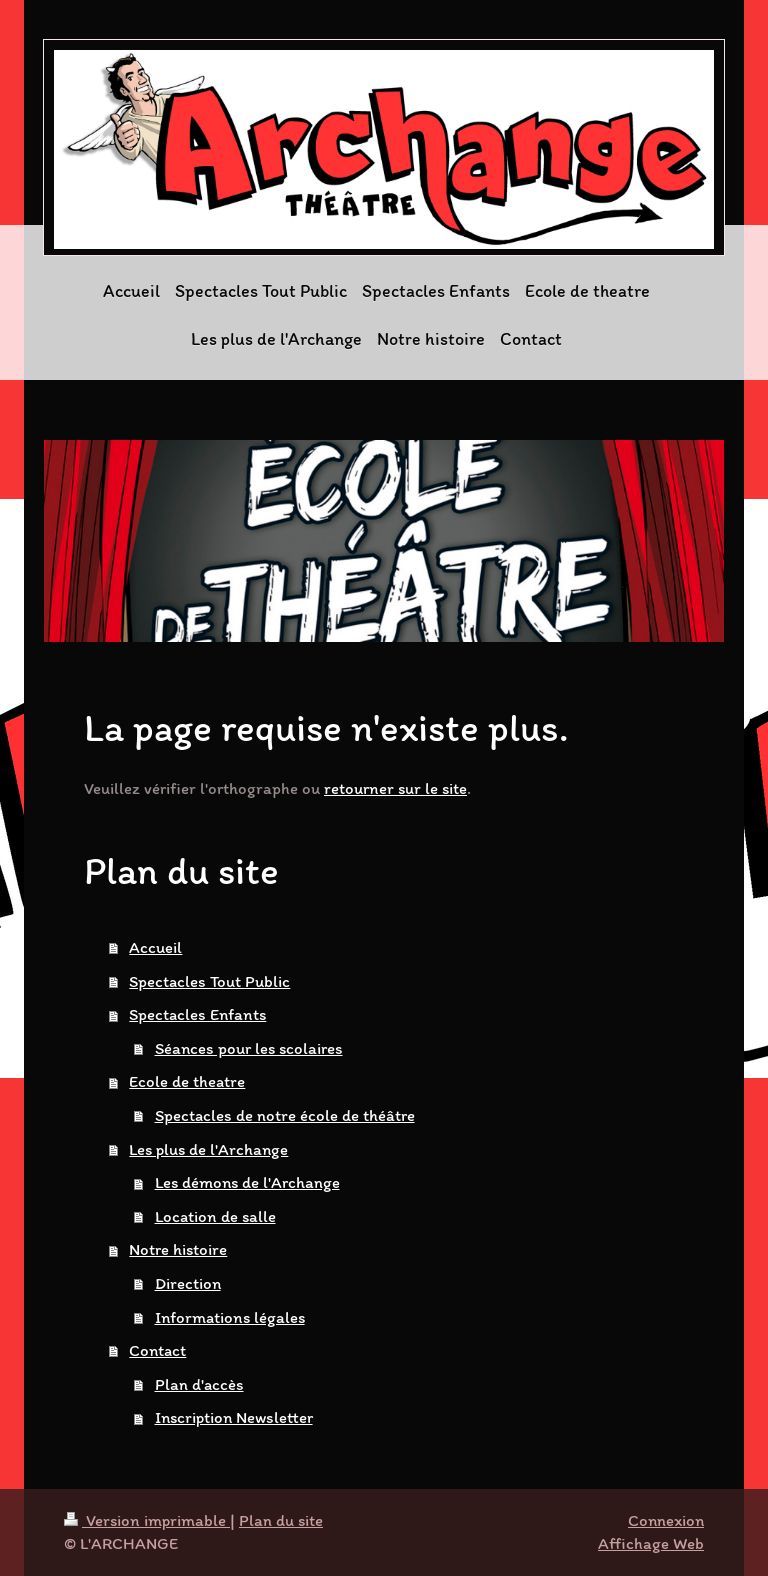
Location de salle (215, 1216)
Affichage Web (651, 1543)
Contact (157, 1350)
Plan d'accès (199, 1384)
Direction (188, 1283)
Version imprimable (147, 1520)
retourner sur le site (395, 788)
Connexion (666, 1520)
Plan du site (281, 1520)
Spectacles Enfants (197, 1014)
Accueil (155, 947)
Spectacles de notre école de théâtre (285, 1115)
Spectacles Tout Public (209, 981)
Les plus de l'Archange (208, 1149)
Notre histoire (178, 1249)
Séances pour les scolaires (249, 1048)
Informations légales (230, 1317)
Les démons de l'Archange (247, 1182)
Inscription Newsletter (234, 1417)
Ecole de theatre (187, 1081)
